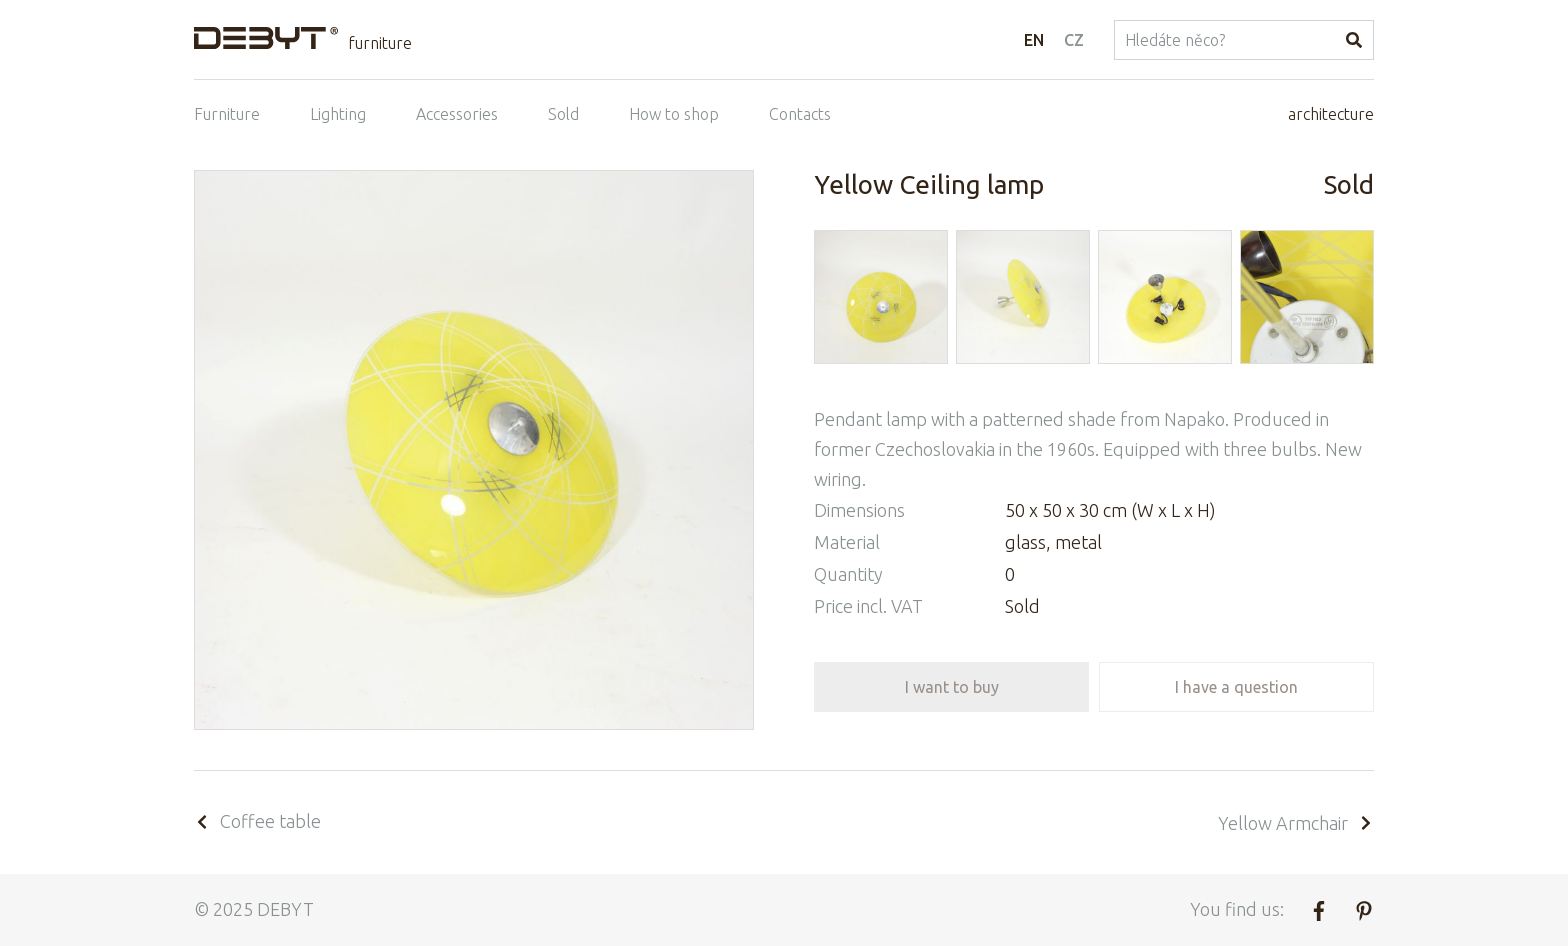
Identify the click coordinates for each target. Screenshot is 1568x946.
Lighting (338, 114)
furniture (380, 43)
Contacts (800, 114)
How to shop (674, 114)
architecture (1331, 114)
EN (1034, 40)
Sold (563, 114)
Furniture (227, 114)
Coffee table (257, 821)
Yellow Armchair (1296, 823)
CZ (1074, 40)
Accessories (457, 114)
